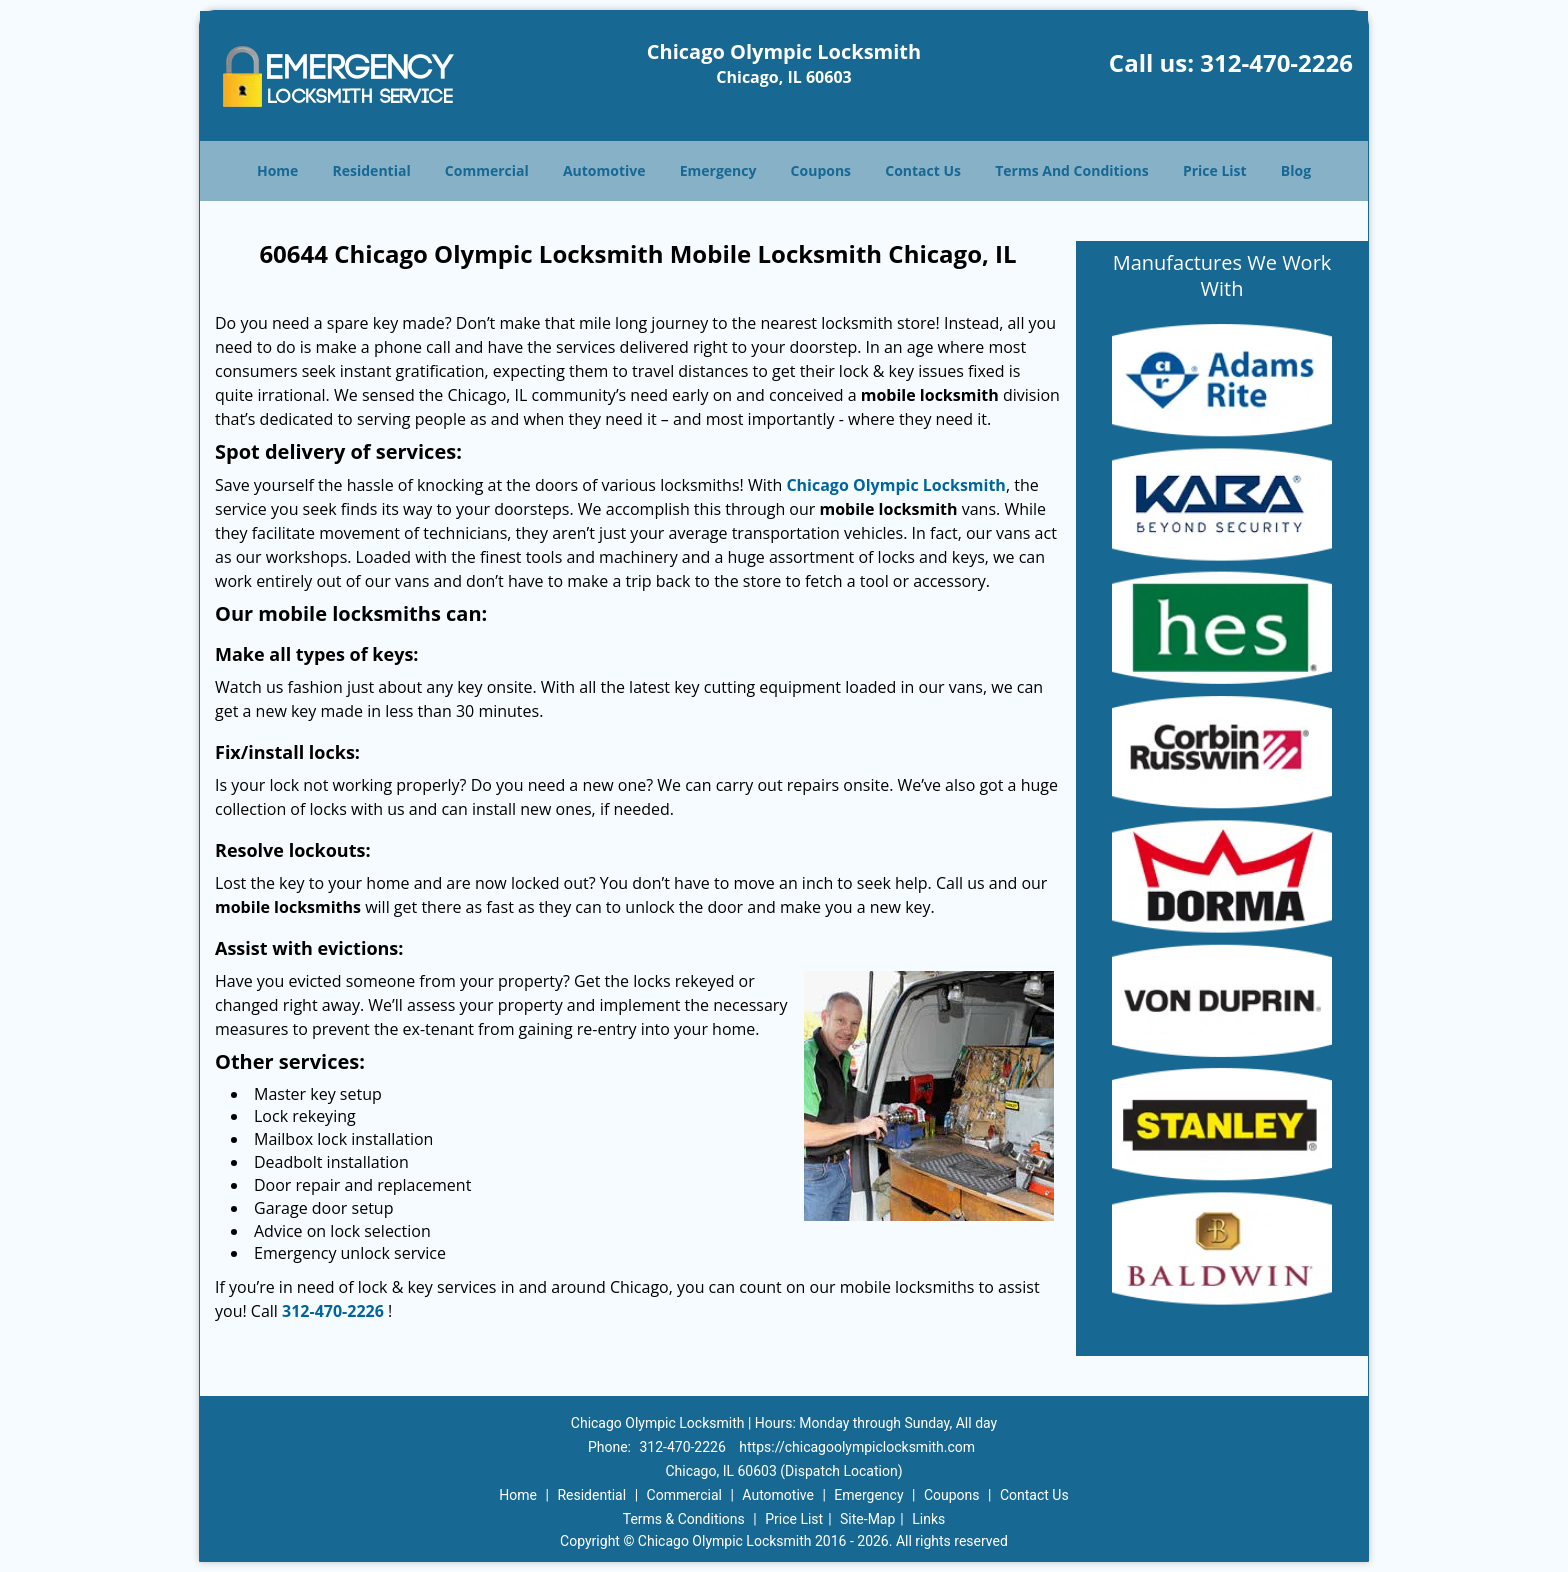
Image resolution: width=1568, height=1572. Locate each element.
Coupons (821, 170)
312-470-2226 (1276, 62)
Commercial (487, 170)
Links (928, 1519)
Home (277, 170)
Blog (1296, 170)
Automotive (604, 170)
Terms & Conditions (684, 1519)
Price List (1215, 170)
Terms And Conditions (1072, 170)
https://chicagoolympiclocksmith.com (857, 1447)
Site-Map (867, 1519)
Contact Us (923, 170)
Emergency (718, 170)
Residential (372, 170)
